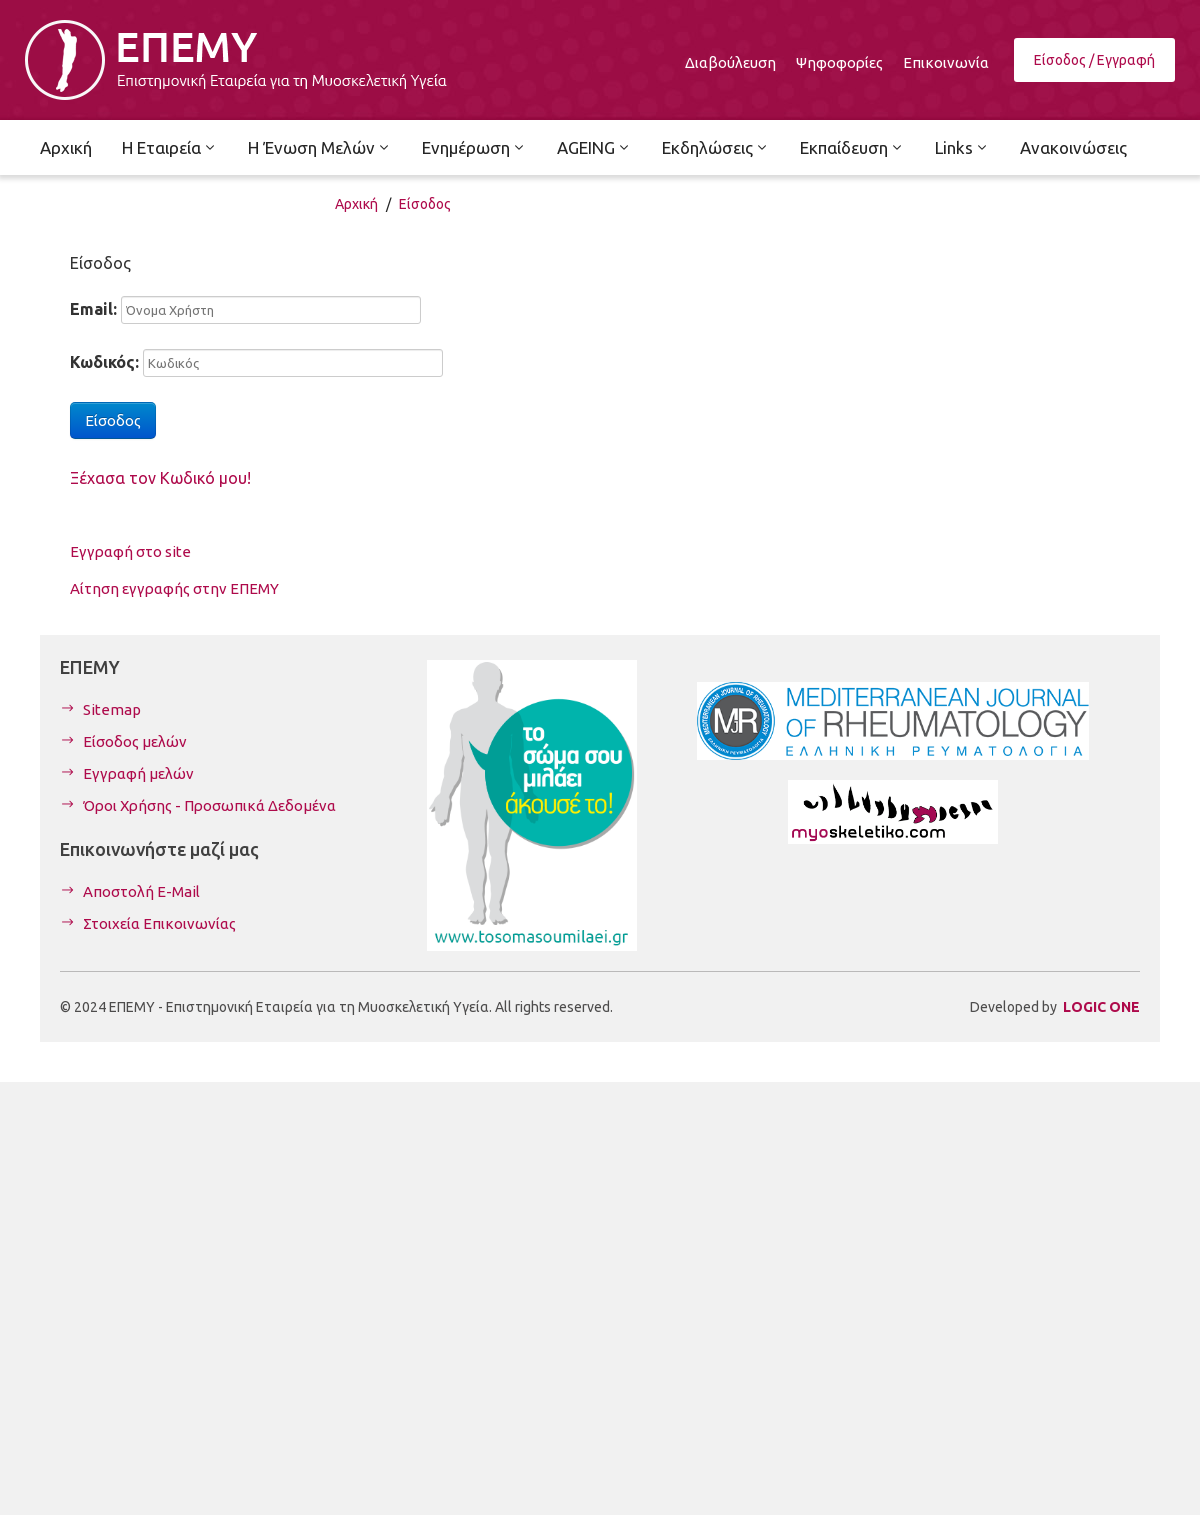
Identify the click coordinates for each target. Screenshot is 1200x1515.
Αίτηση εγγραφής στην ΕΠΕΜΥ (174, 588)
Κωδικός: (104, 362)
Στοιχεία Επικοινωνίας (159, 923)
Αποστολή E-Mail (141, 891)
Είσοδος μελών (135, 741)
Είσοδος (425, 204)
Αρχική (356, 204)
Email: (93, 309)
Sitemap (112, 709)
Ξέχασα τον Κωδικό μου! (160, 478)
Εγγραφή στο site (130, 551)
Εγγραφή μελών (138, 773)
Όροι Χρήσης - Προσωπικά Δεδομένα (209, 805)
